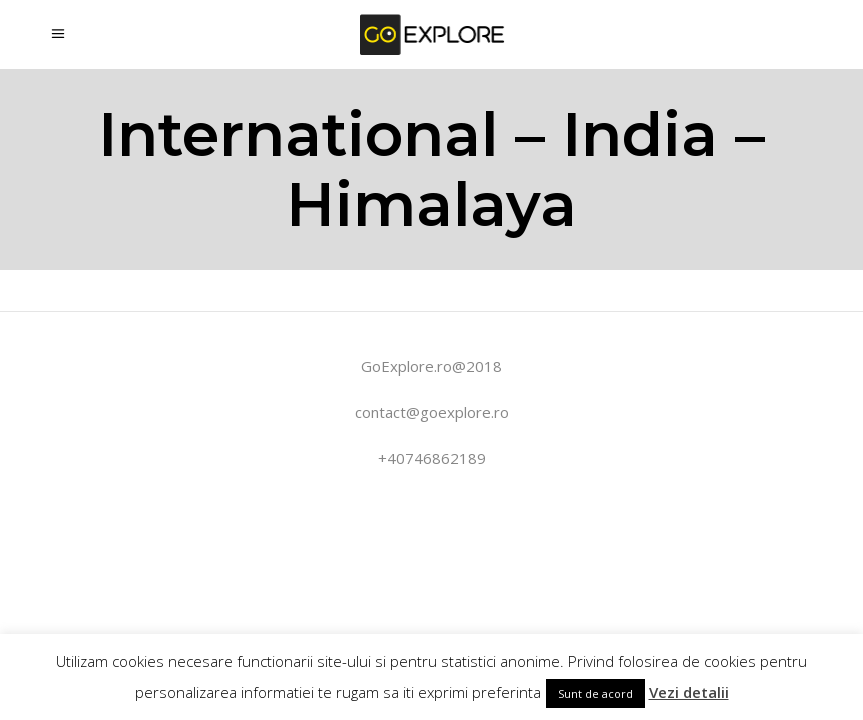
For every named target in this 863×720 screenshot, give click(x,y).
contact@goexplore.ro (432, 412)
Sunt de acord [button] (595, 693)
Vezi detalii (689, 692)
